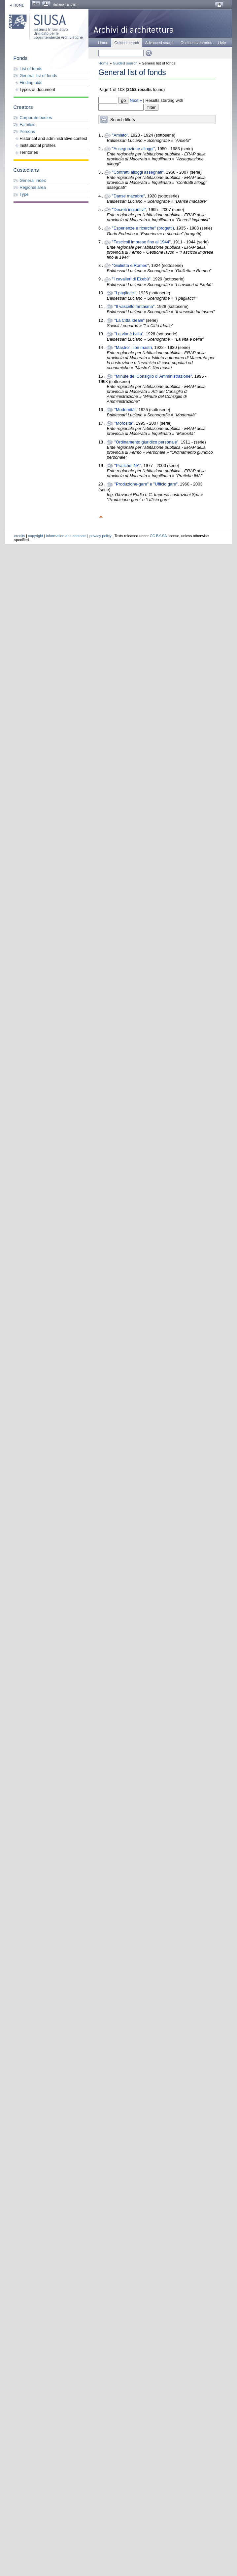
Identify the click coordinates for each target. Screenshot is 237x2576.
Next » (136, 100)
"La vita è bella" (128, 333)
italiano (58, 4)
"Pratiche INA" (127, 465)
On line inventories (196, 43)
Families (24, 124)
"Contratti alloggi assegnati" (137, 172)
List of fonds (28, 68)
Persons (24, 131)
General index (30, 180)
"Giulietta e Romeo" (130, 265)
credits (19, 536)
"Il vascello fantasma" (134, 306)
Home (103, 43)
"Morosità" (123, 423)
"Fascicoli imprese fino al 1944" (141, 241)
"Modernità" (125, 409)
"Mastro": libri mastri (133, 347)
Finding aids (28, 82)
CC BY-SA (158, 536)
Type (21, 194)
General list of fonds (35, 75)
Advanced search (160, 43)
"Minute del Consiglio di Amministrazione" (153, 376)
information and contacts (66, 536)
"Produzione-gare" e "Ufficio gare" (146, 484)
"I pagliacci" (125, 292)
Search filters (122, 119)
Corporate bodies (33, 117)
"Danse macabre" (128, 195)
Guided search (125, 63)
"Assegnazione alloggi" (133, 148)
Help (222, 43)
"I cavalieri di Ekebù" (131, 278)
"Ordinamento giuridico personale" (146, 442)
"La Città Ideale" (129, 320)
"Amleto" (120, 135)
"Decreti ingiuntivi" (129, 209)
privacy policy (100, 536)
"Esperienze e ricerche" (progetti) (143, 228)
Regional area (30, 187)
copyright (35, 536)
